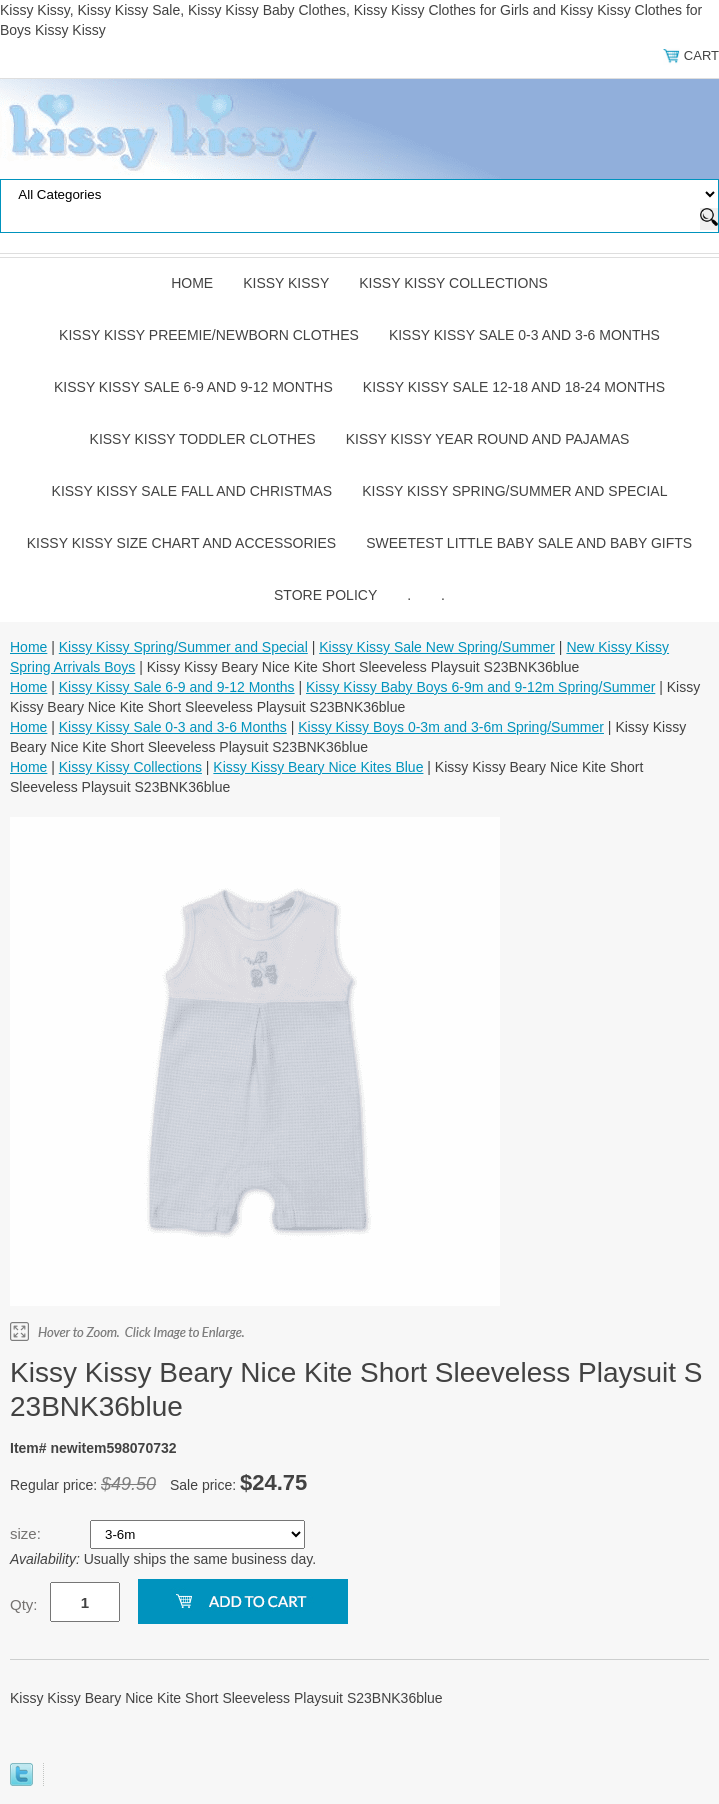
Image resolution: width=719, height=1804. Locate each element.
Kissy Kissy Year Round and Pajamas (488, 439)
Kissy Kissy (286, 283)
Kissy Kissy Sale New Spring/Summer (437, 647)
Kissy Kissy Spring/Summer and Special (514, 491)
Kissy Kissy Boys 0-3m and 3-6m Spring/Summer (451, 727)
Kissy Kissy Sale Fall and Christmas (192, 491)
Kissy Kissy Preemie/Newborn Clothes (209, 335)
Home (192, 283)
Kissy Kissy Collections (453, 283)
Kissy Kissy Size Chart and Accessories (181, 543)
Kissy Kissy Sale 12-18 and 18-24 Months (514, 387)
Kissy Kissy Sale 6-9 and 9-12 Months (193, 387)
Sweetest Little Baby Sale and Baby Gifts (529, 543)
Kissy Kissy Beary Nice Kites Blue (318, 767)
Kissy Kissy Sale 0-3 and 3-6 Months (524, 335)
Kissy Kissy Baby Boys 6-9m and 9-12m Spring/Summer (480, 687)
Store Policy (325, 595)
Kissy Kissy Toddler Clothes (203, 439)
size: (27, 1533)
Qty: (24, 1604)
